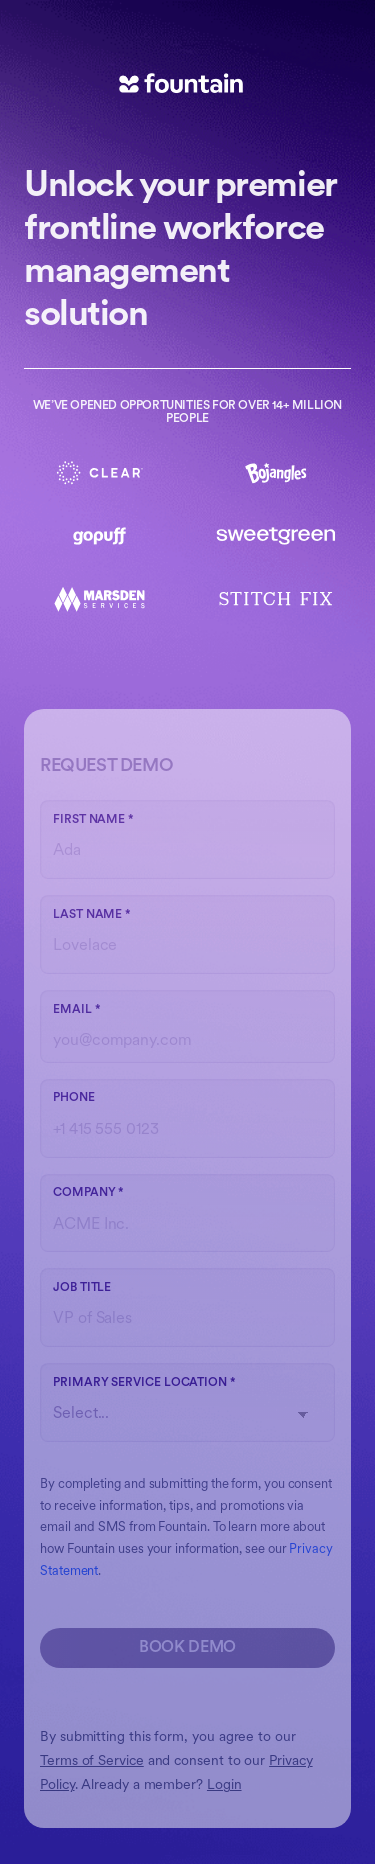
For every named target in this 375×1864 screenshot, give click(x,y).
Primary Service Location (144, 1383)
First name (93, 820)
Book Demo (187, 1648)
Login (224, 1785)
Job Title (82, 1288)
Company (88, 1193)
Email (76, 1010)
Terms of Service (92, 1761)
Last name (92, 915)
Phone (74, 1098)
